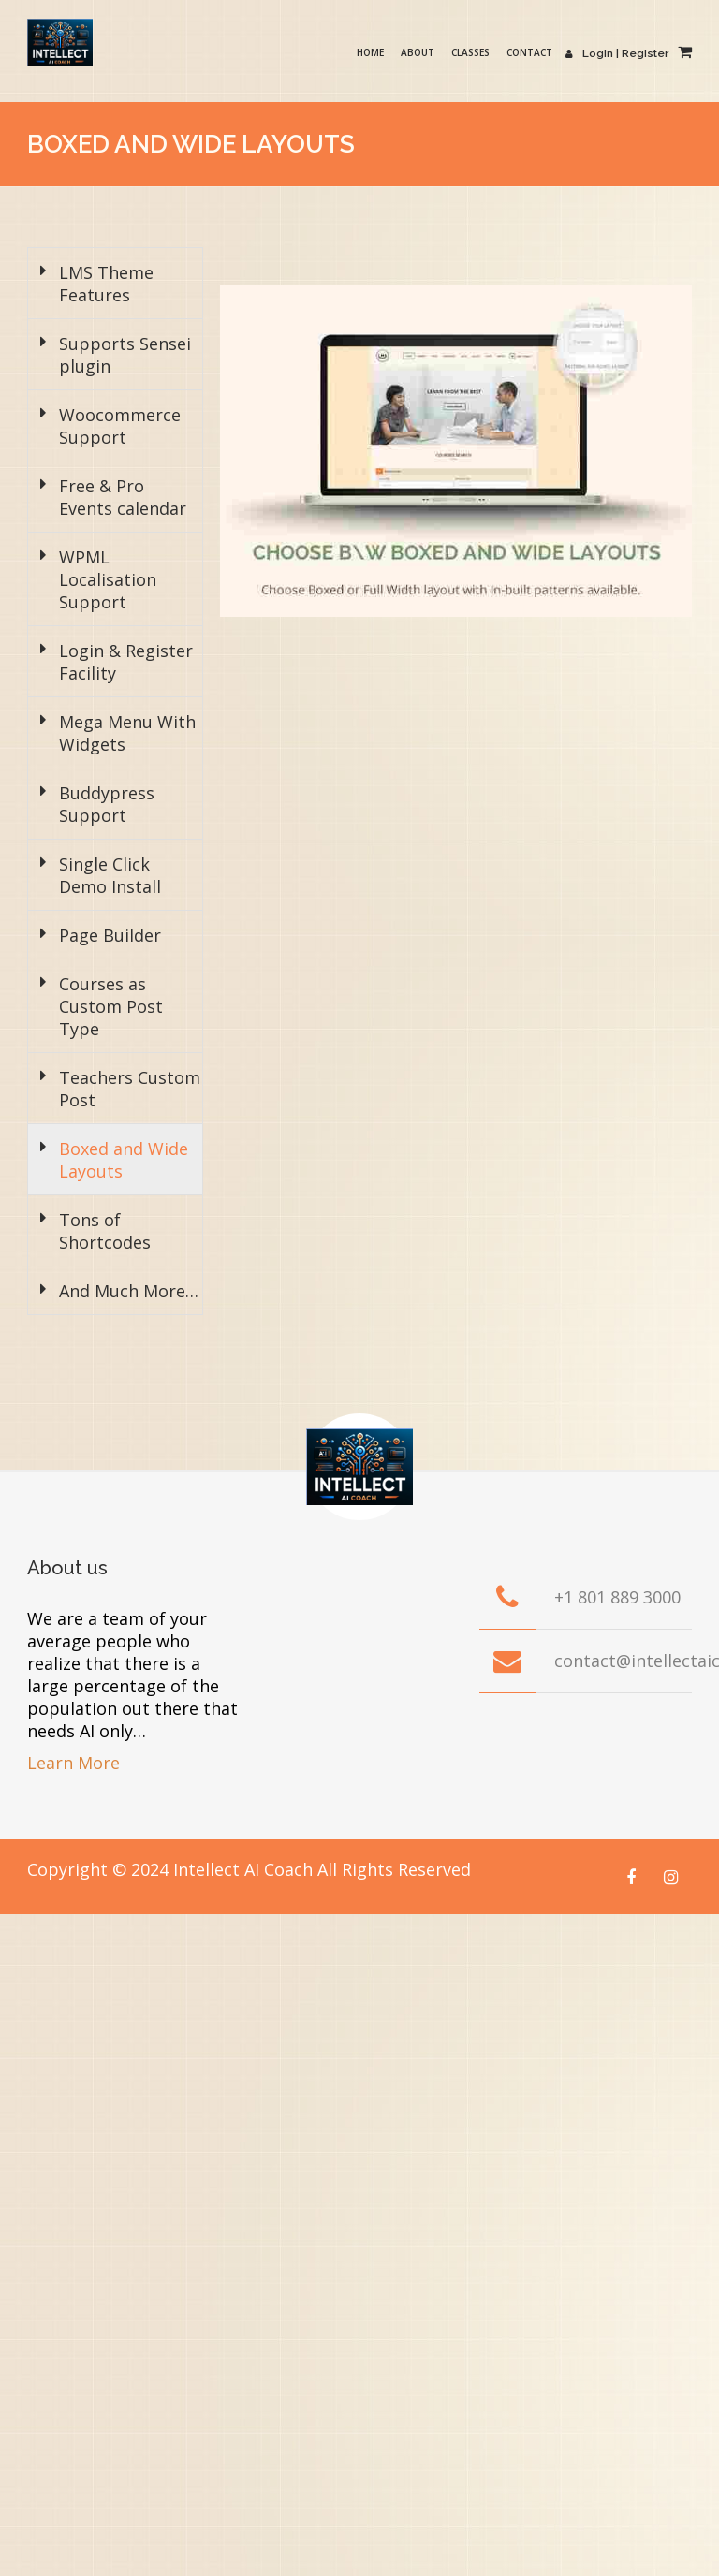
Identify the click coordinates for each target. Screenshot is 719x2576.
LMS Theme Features (106, 283)
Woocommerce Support (120, 425)
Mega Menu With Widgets (127, 732)
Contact (542, 52)
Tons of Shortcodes (105, 1230)
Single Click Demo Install (110, 875)
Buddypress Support (106, 804)
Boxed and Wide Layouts (123, 1159)
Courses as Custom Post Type (111, 1006)
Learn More (73, 1762)
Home (382, 52)
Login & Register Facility (126, 661)
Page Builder (110, 935)
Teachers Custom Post (129, 1088)
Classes (482, 52)
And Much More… (128, 1291)
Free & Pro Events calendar (122, 497)
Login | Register (623, 53)
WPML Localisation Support (107, 579)
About (430, 52)
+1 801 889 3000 (617, 1597)
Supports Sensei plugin (125, 354)
